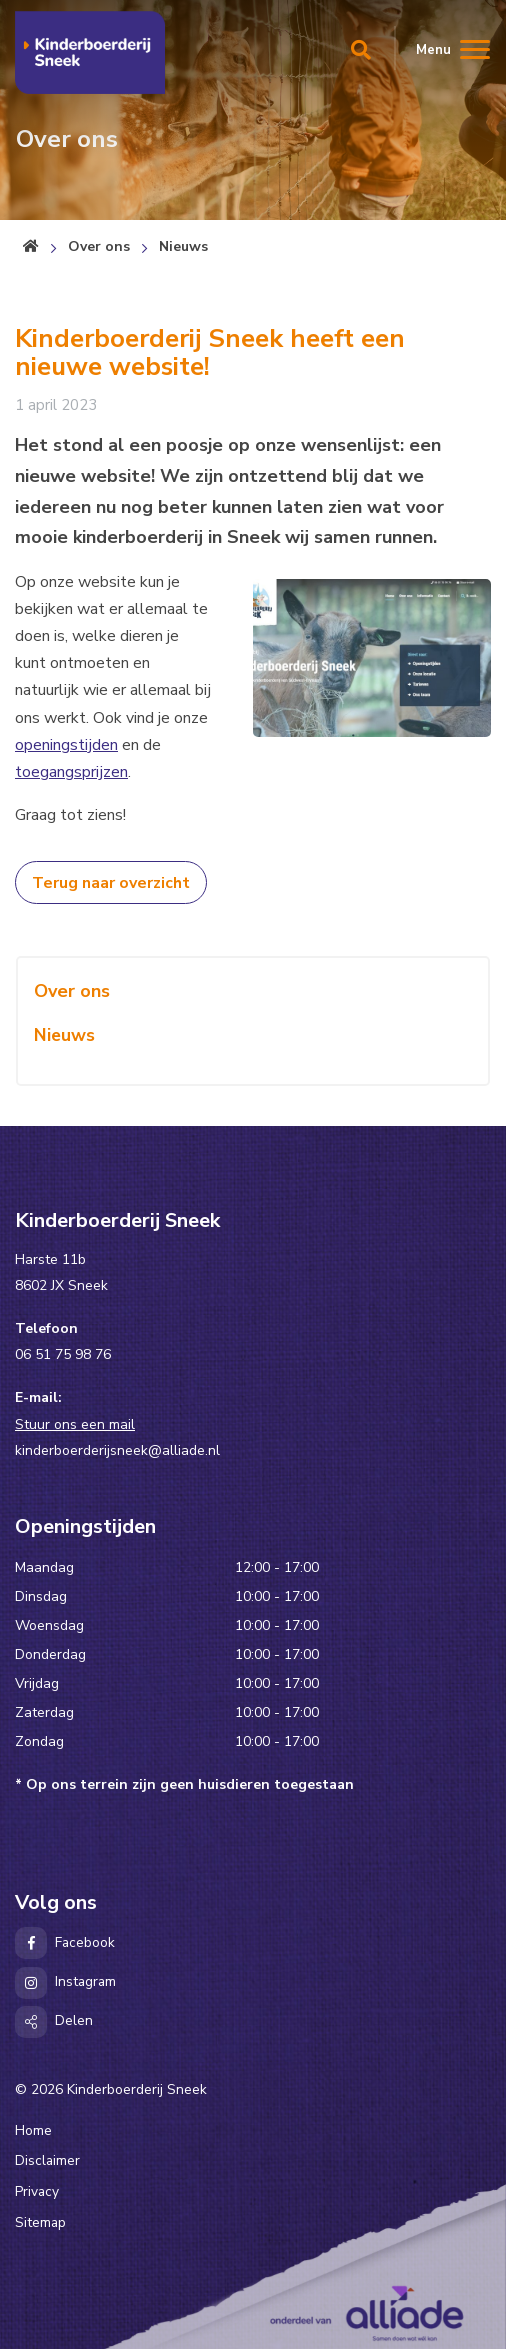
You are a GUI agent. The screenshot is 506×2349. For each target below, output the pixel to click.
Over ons (99, 246)
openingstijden (66, 745)
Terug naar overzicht (111, 883)
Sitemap (40, 2222)
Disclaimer (47, 2160)
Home (33, 2130)
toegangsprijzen (71, 772)
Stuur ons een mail (75, 1424)
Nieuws (183, 246)
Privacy (37, 2191)
